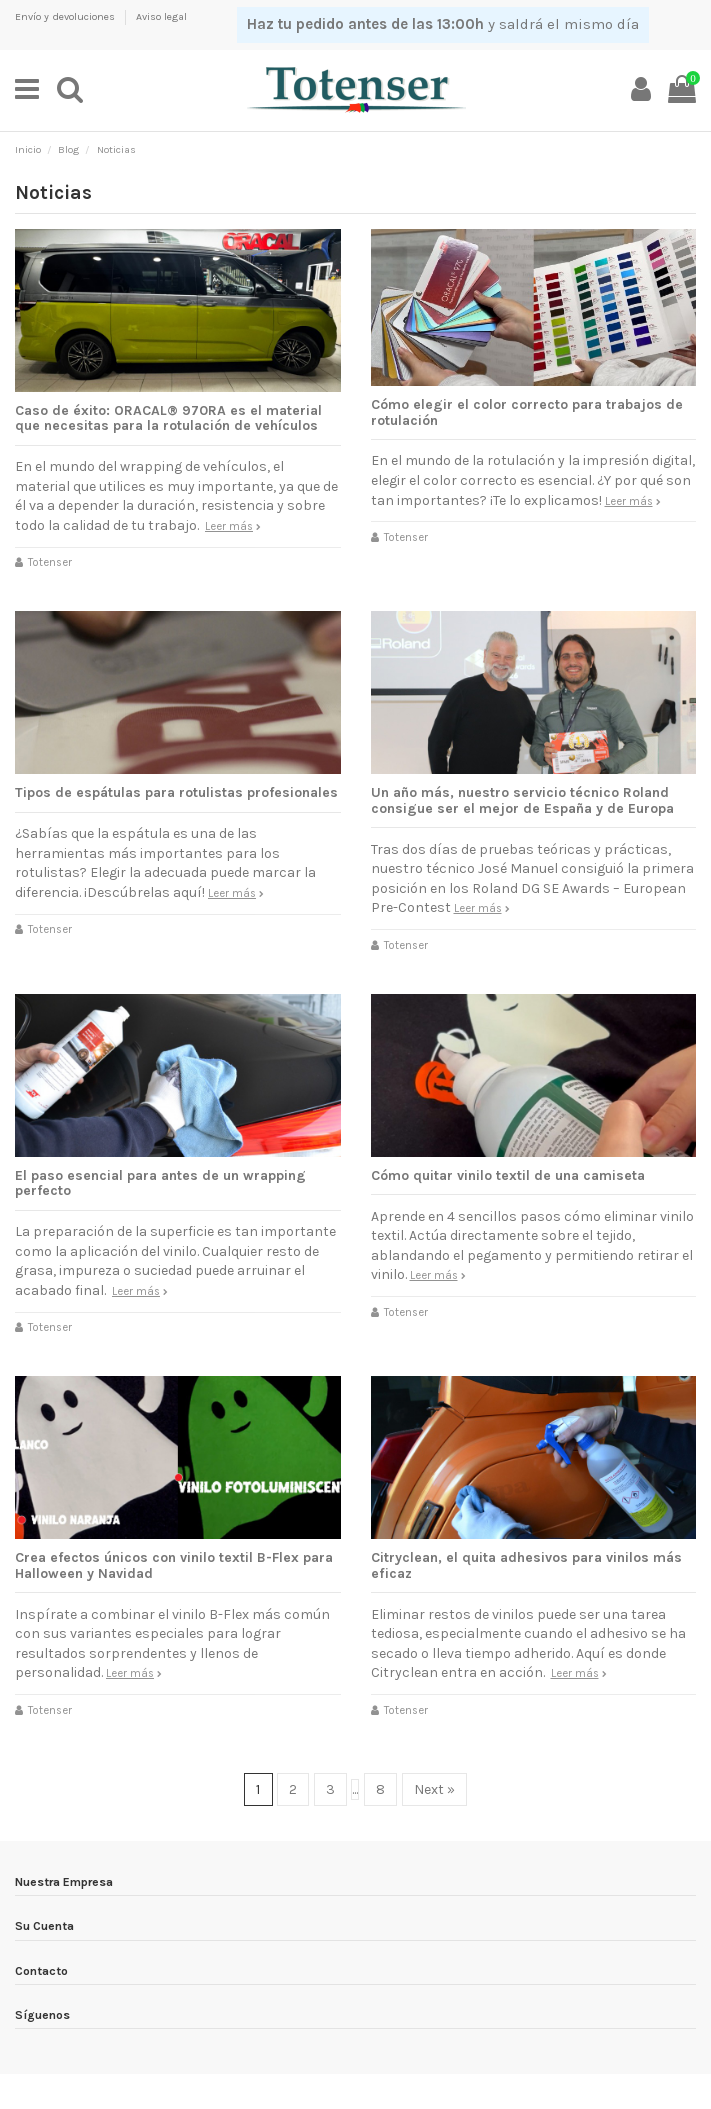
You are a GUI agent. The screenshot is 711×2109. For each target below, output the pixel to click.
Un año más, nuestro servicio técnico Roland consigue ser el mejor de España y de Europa (522, 800)
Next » (434, 1789)
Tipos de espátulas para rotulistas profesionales (176, 792)
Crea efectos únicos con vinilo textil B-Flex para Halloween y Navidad (174, 1565)
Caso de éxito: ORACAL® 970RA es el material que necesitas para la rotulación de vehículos (168, 418)
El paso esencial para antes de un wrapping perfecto (160, 1183)
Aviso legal (161, 16)
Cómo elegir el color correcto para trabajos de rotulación (527, 412)
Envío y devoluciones (66, 16)
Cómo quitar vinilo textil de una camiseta (508, 1175)
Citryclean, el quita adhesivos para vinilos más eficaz (526, 1565)
